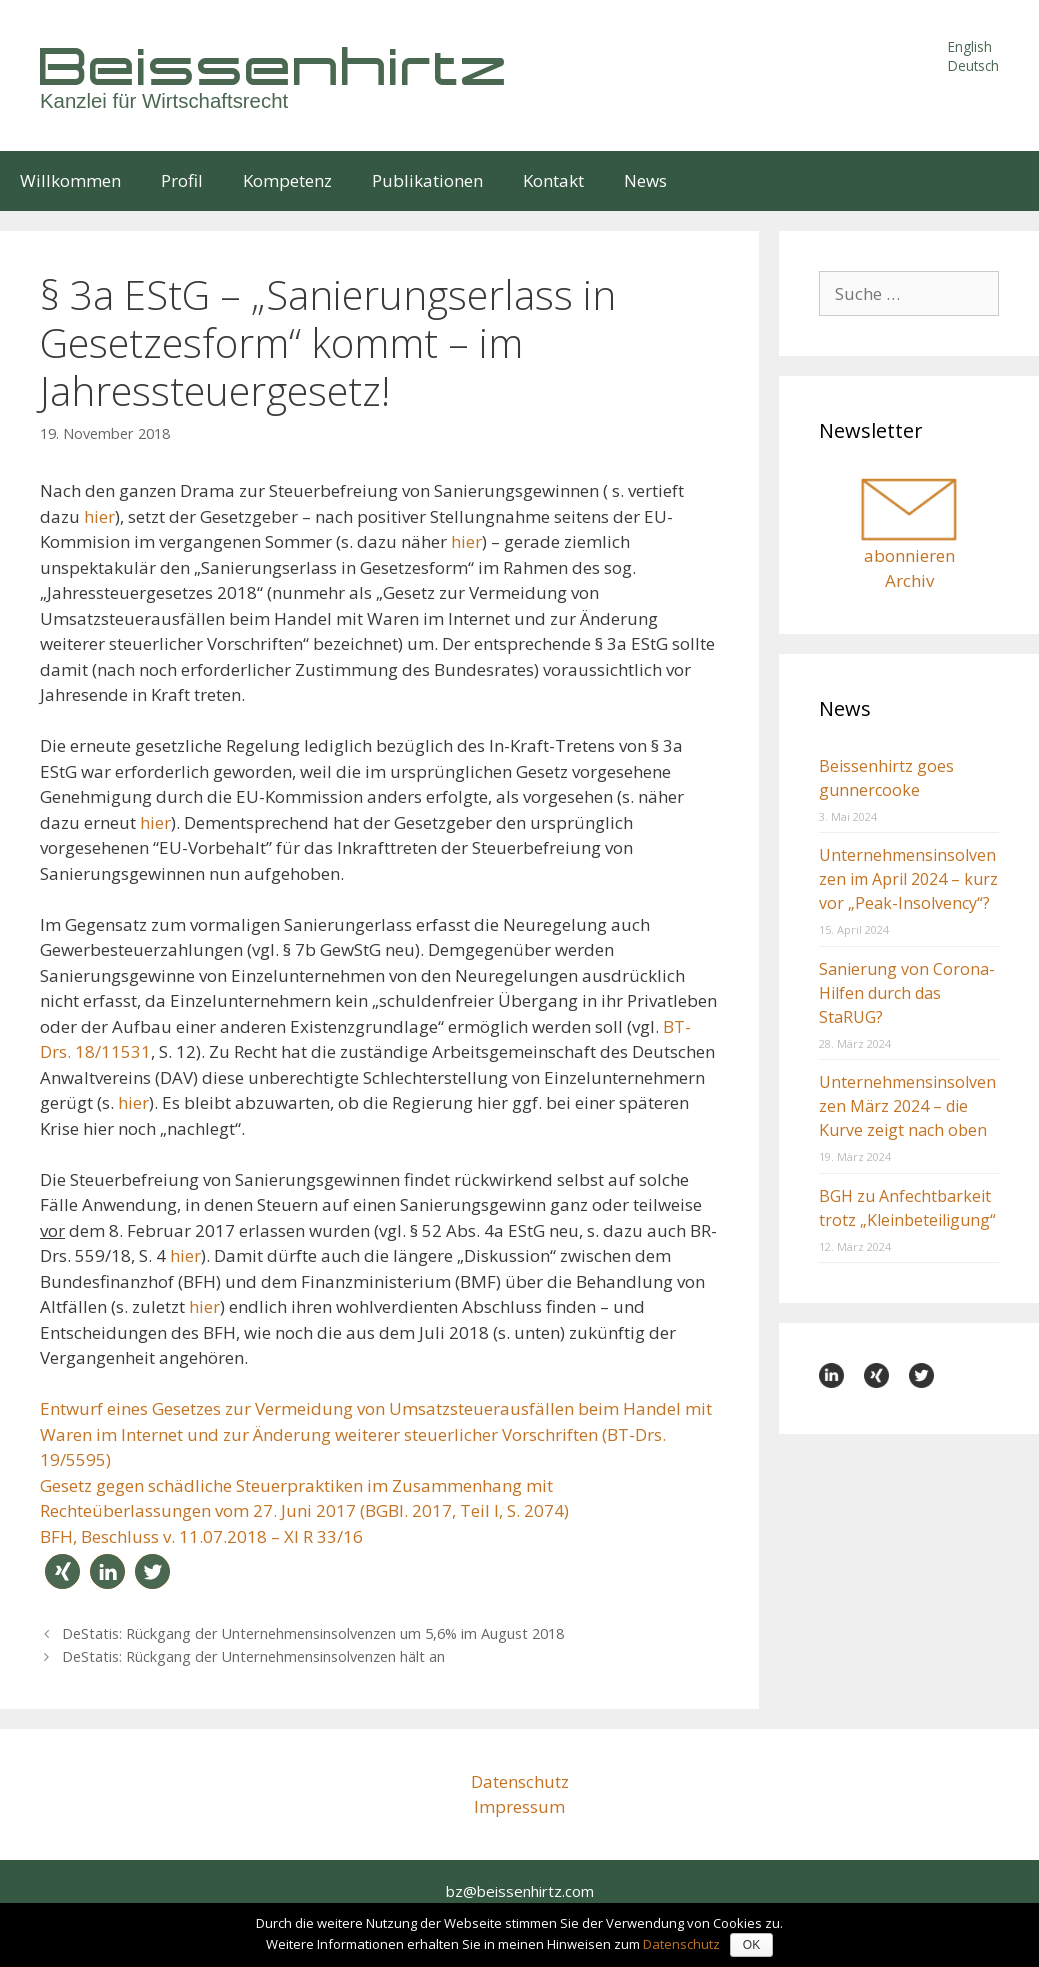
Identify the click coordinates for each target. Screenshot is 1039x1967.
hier (99, 516)
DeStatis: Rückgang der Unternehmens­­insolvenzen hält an (253, 1656)
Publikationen (427, 180)
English (970, 46)
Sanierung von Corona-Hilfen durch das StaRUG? (907, 993)
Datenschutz (520, 1781)
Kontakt (553, 180)
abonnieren (909, 555)
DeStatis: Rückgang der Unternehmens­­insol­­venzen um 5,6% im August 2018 (313, 1633)
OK (751, 1945)
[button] (62, 1571)
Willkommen (70, 180)
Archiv (909, 580)
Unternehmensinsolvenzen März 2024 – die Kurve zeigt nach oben (907, 1106)
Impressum (519, 1806)
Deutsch (973, 65)
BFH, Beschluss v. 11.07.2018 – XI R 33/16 (201, 1536)
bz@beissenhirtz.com (520, 1891)
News (645, 180)
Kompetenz (287, 180)
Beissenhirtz (275, 65)
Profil (182, 180)
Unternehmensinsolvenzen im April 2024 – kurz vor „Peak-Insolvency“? (908, 879)
